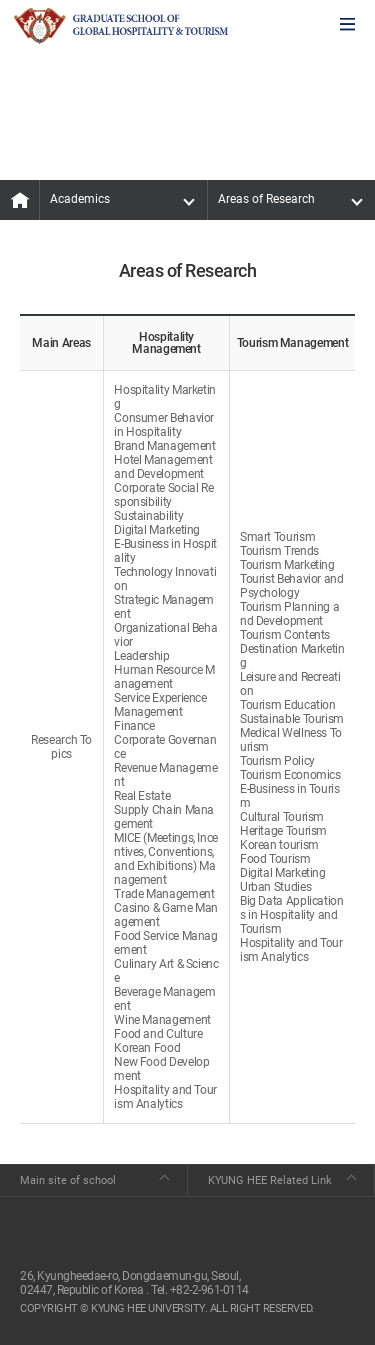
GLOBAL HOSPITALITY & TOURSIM (121, 26)
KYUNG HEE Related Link (270, 1180)
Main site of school (68, 1180)
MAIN (20, 200)
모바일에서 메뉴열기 (347, 25)
